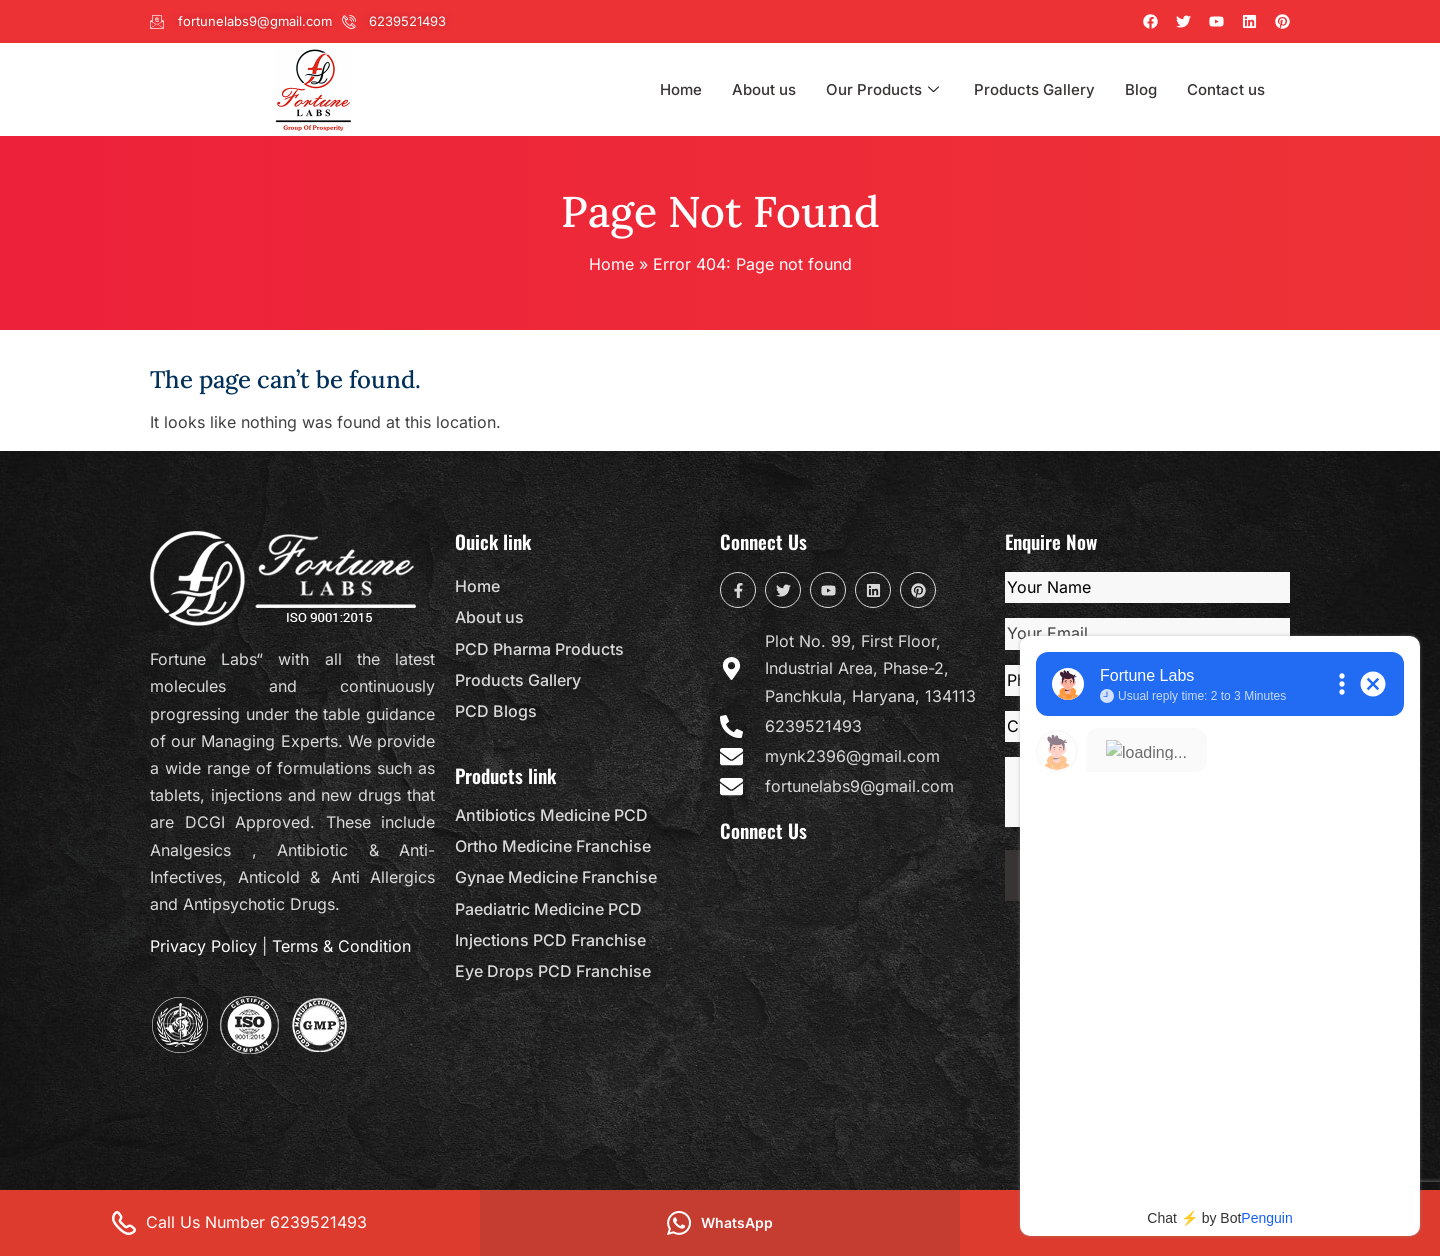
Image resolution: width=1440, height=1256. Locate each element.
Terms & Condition (341, 946)
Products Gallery (1034, 89)
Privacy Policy (203, 946)
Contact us (1226, 89)
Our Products (885, 89)
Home (681, 89)
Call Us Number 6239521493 (239, 1223)
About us (764, 89)
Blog (1141, 89)
